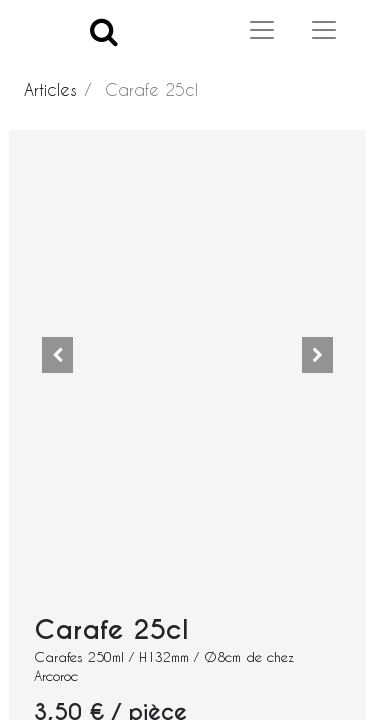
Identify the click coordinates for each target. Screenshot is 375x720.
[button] (57, 355)
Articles (50, 89)
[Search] (104, 30)
